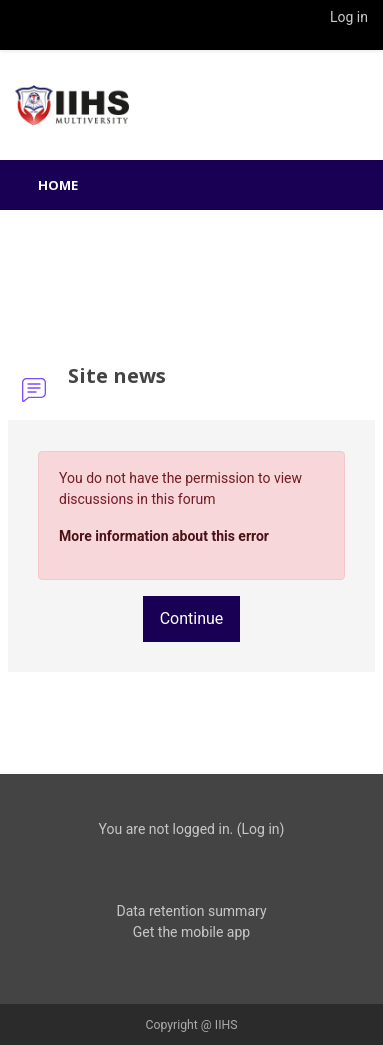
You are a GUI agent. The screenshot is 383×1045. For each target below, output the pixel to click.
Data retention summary (191, 911)
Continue (192, 618)
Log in (349, 17)
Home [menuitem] (58, 185)
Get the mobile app (191, 932)
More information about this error (164, 536)
